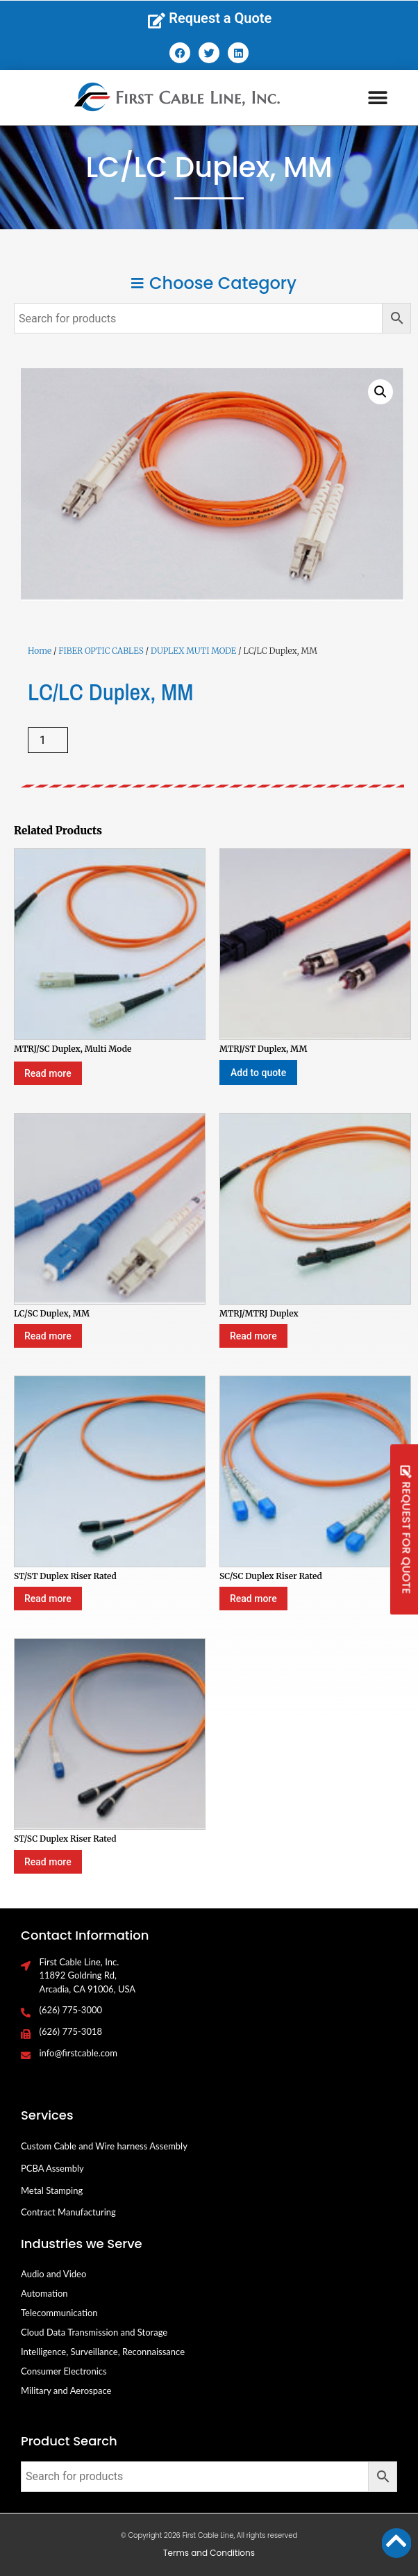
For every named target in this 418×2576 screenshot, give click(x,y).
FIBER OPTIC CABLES (100, 650)
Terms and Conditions (209, 2553)
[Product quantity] (48, 740)
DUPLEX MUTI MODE (193, 650)
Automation (44, 2293)
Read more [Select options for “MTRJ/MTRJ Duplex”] (253, 1335)
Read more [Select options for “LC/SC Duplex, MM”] (48, 1335)
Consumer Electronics (64, 2371)
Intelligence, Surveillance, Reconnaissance (103, 2351)
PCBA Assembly (52, 2168)
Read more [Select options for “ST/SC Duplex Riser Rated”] (48, 1861)
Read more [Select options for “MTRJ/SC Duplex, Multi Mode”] (48, 1073)
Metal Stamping (52, 2190)
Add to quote (258, 1072)
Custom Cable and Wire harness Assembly (104, 2146)
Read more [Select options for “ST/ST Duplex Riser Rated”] (48, 1598)
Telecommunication (59, 2312)
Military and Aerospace (66, 2390)
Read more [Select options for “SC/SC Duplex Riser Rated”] (253, 1598)
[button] (378, 97)
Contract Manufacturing (68, 2212)
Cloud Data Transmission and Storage (94, 2332)
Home (39, 650)
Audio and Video (53, 2273)
